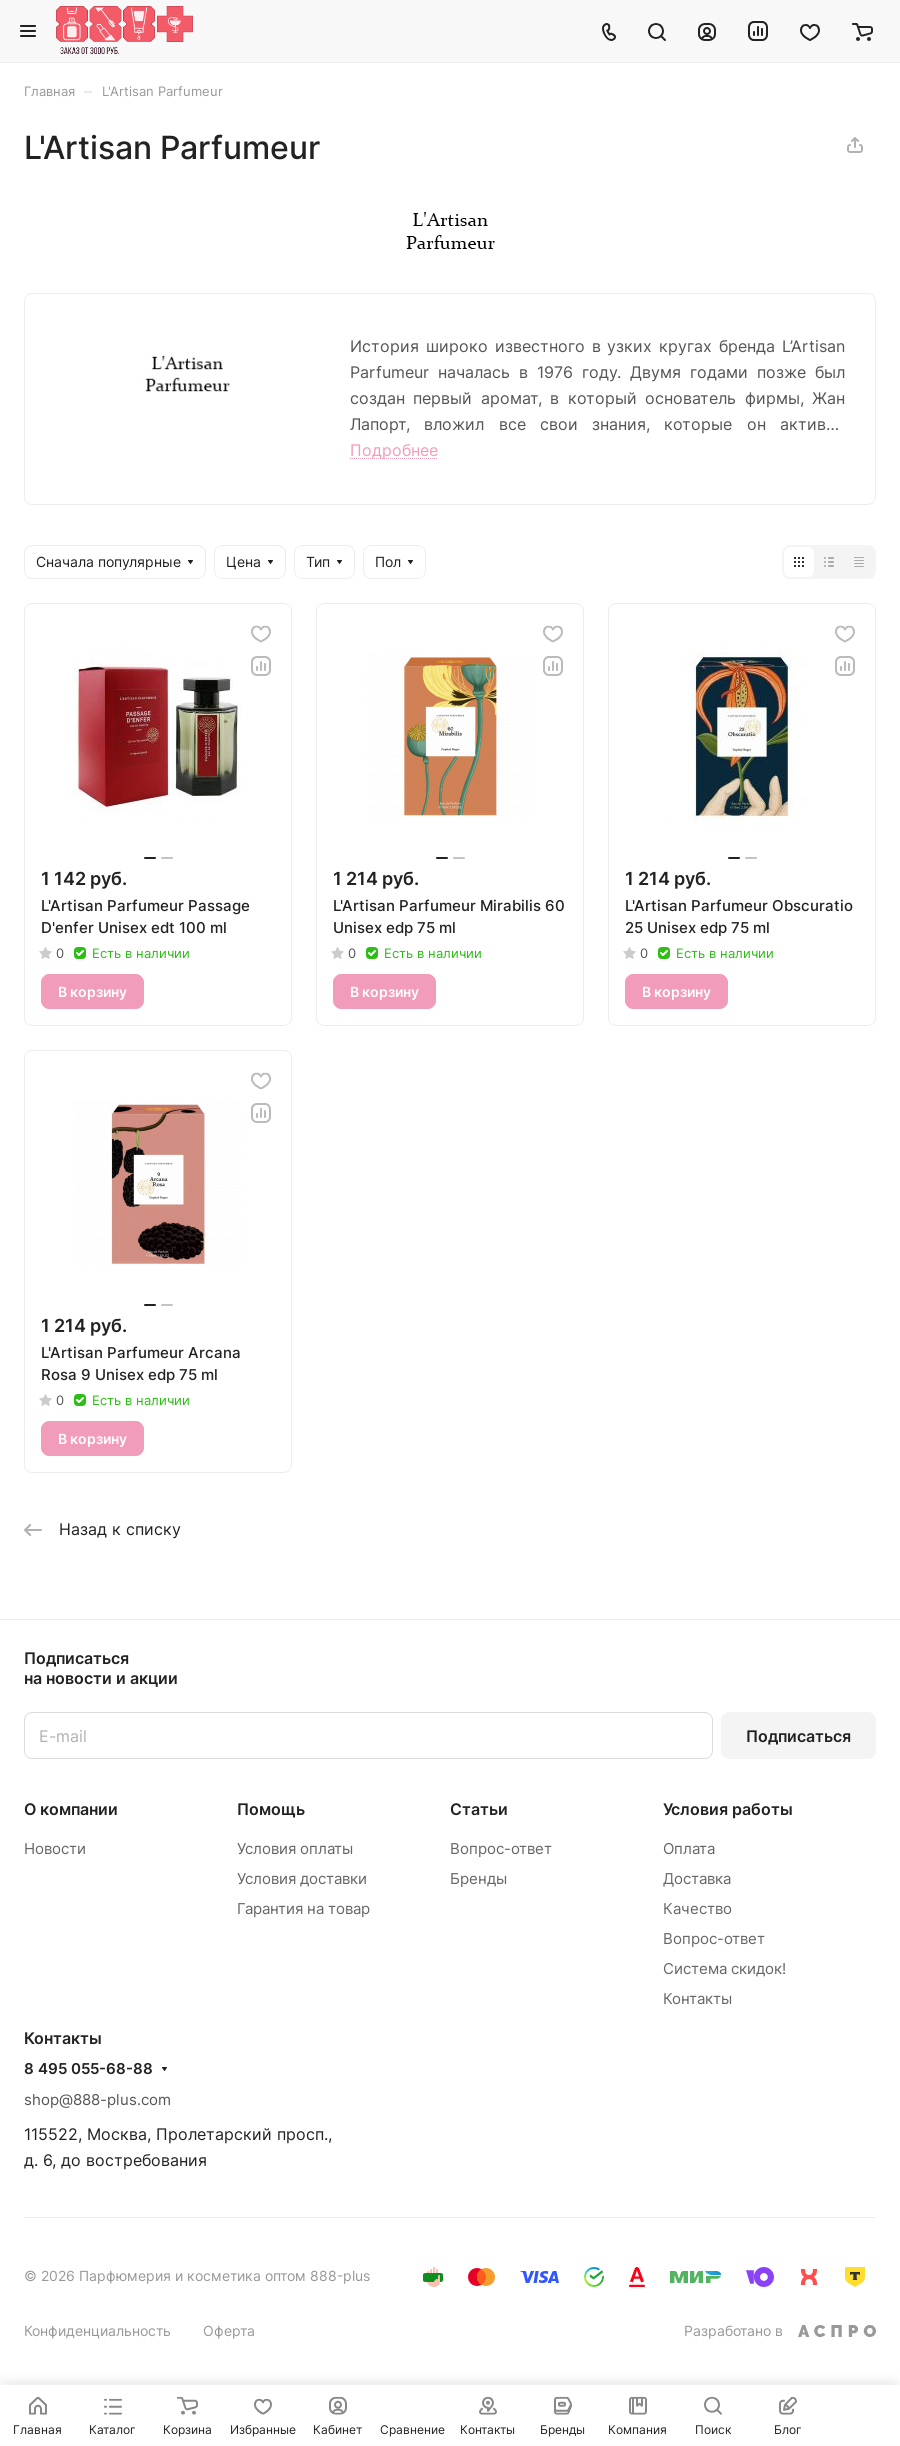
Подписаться (798, 1736)
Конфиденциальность (97, 2330)
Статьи (479, 1809)
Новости (55, 1848)
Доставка (697, 1878)
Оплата (689, 1848)
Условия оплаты (295, 1848)
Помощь (271, 1809)
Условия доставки (302, 1878)
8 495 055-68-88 (88, 2069)
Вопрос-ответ (501, 1848)
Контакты (697, 1998)
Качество (697, 1908)
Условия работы (728, 1809)
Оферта (229, 2330)
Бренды (478, 1878)
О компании (71, 1809)
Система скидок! (724, 1968)
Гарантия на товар (303, 1908)
